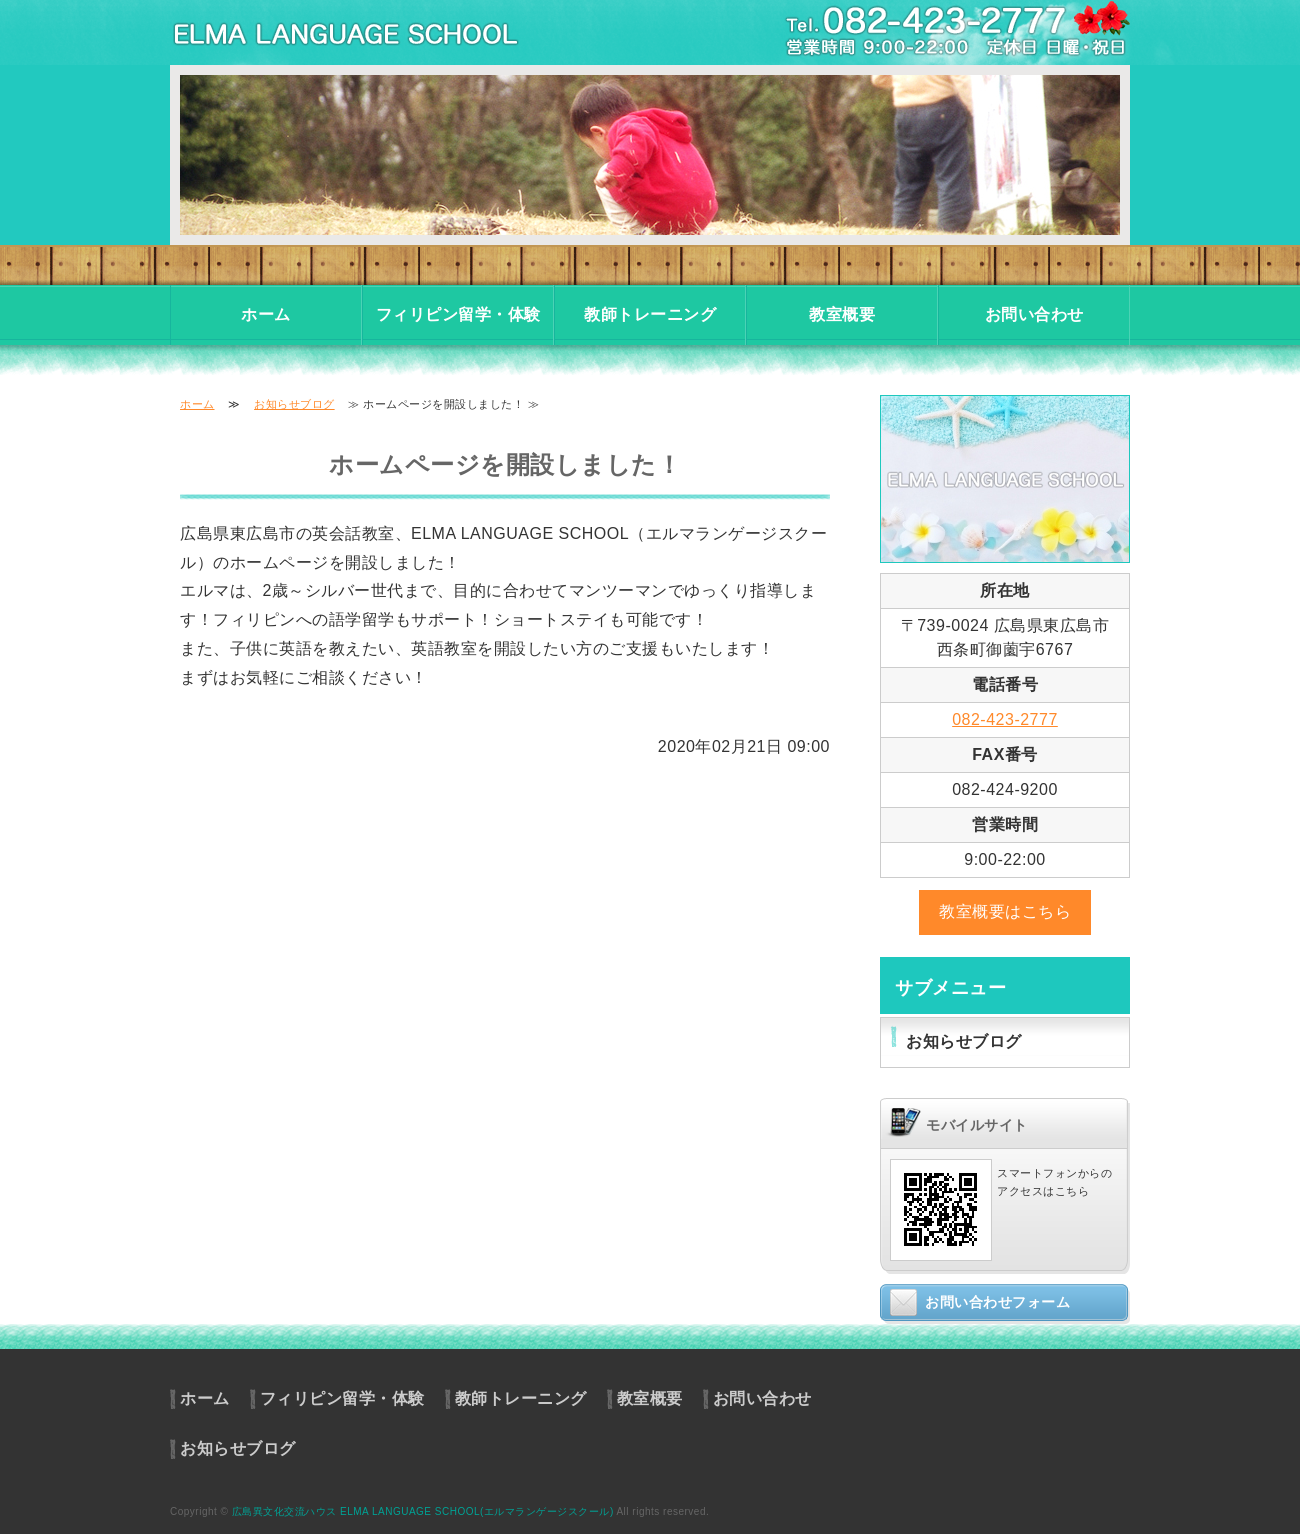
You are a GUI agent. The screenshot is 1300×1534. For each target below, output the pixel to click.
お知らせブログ (294, 404)
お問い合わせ (1034, 314)
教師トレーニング (650, 314)
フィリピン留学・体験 (458, 314)
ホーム (266, 314)
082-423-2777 (1005, 719)
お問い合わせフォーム (997, 1302)
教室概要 (842, 314)
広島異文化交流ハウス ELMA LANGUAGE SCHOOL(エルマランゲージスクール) (423, 1511)
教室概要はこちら (1005, 911)
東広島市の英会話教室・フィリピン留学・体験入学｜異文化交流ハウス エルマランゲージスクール (370, 32)
